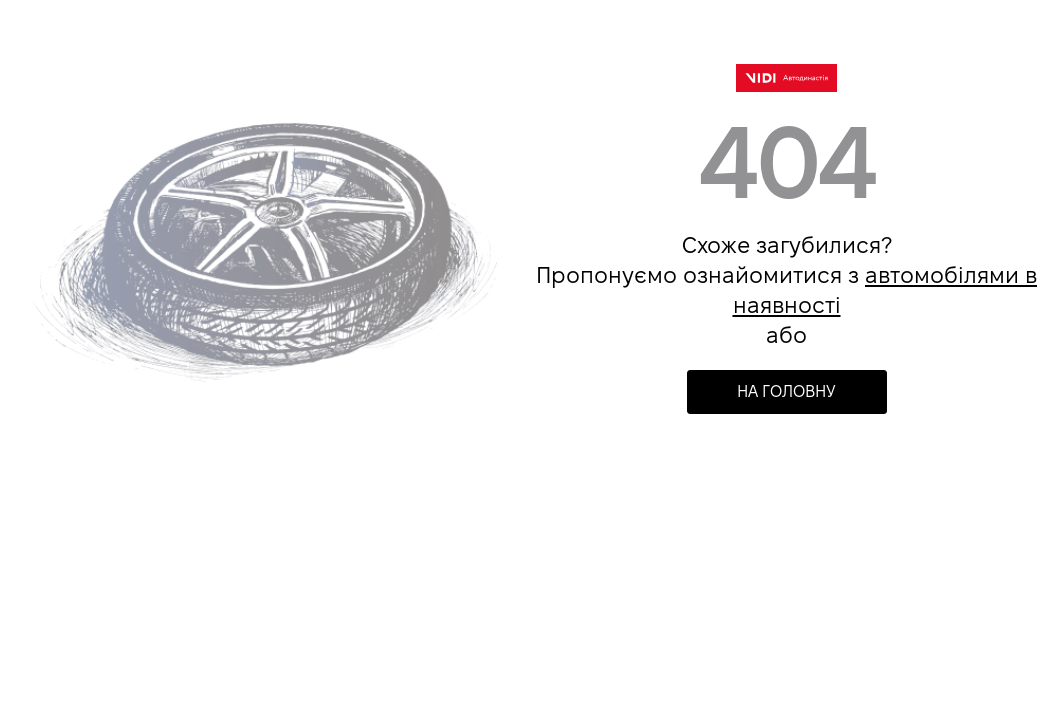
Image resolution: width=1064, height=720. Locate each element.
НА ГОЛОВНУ (786, 391)
